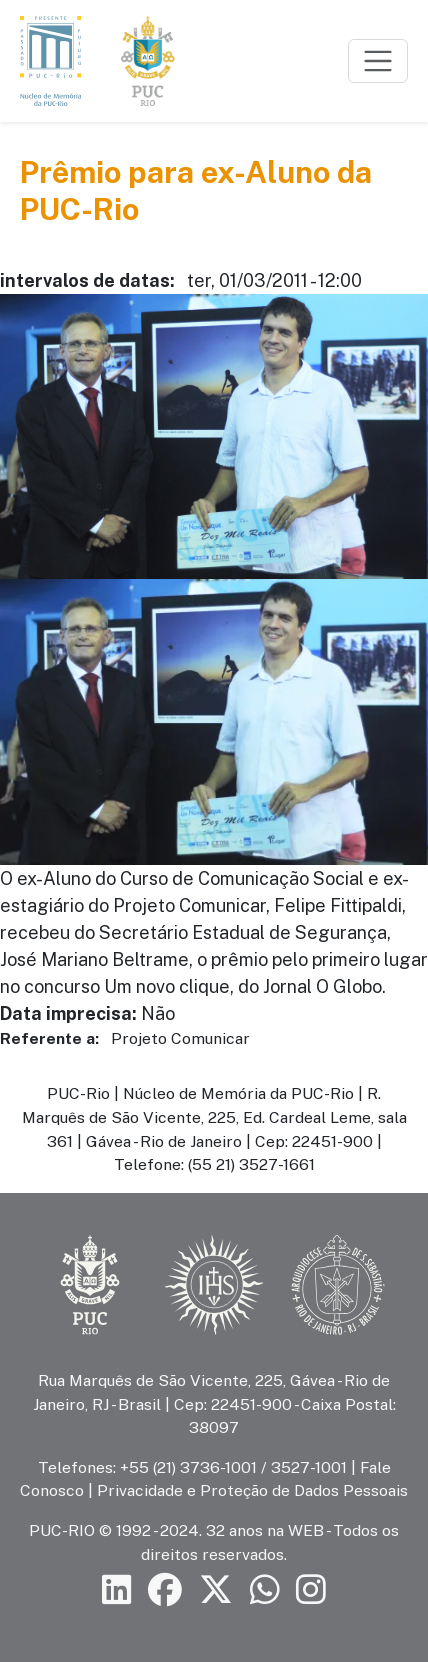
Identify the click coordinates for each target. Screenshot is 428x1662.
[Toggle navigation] (378, 61)
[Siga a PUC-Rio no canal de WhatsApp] (265, 1590)
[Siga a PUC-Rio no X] (216, 1590)
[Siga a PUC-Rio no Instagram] (311, 1590)
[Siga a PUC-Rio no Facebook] (165, 1590)
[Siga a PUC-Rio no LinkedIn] (117, 1590)
